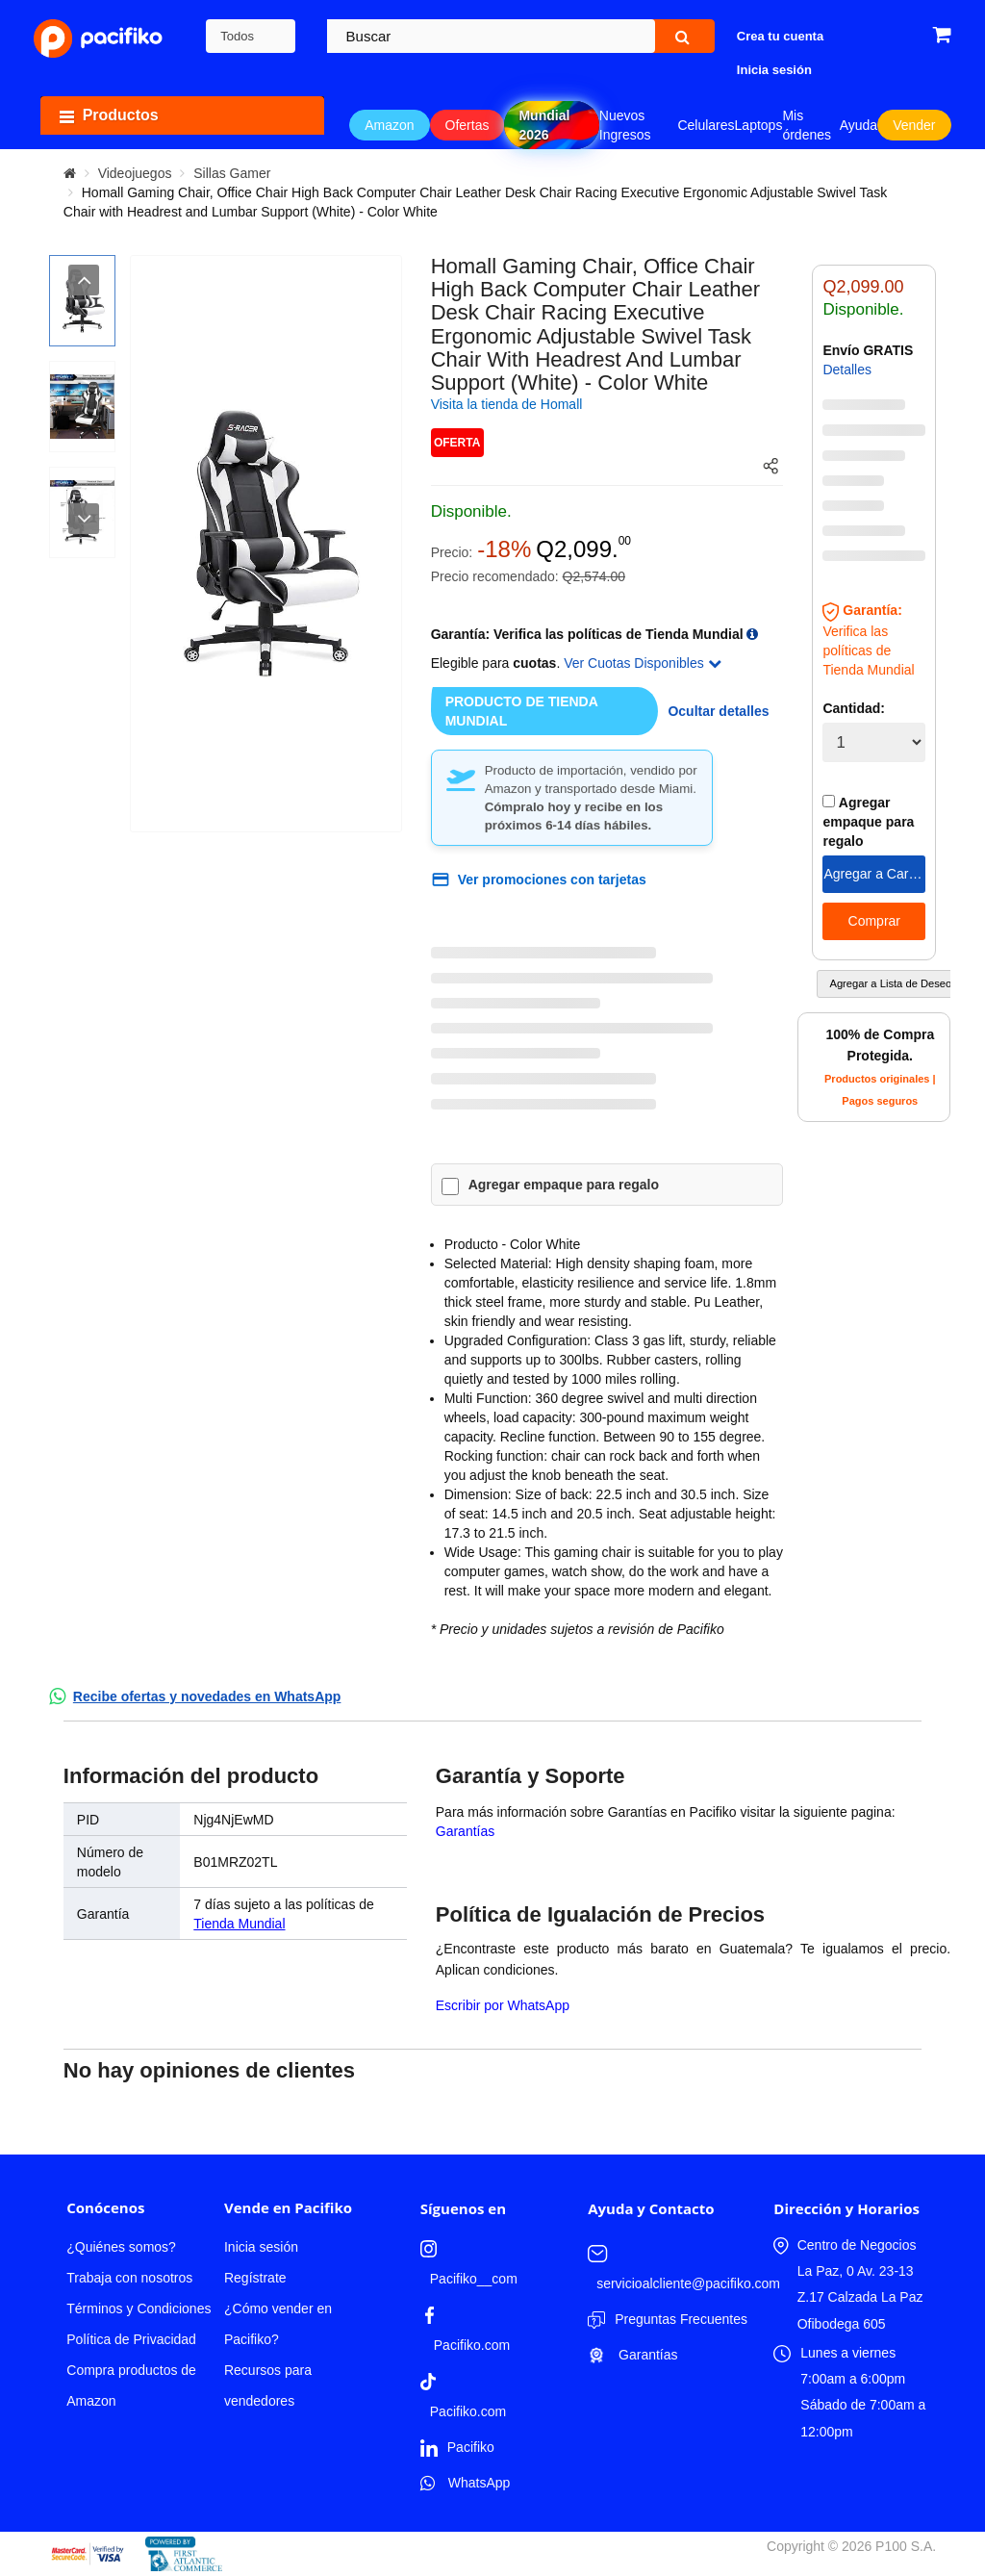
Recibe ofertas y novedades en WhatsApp (207, 1696)
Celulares (705, 125)
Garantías (465, 1831)
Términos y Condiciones (138, 2308)
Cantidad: (853, 708)
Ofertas (467, 125)
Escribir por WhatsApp (502, 2005)
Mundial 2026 (543, 125)
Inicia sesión (261, 2247)
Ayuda (858, 125)
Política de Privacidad (131, 2339)
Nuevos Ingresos (625, 125)
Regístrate (255, 2277)
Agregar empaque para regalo (563, 1184)
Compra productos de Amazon (131, 2385)
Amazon (389, 125)
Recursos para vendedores (268, 2385)
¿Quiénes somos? (121, 2247)
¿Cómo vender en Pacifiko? (278, 2324)
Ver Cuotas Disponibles (642, 663)
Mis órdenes (806, 125)
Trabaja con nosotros (129, 2277)
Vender (914, 125)
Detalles (846, 369)
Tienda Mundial (239, 1923)
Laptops (759, 125)
